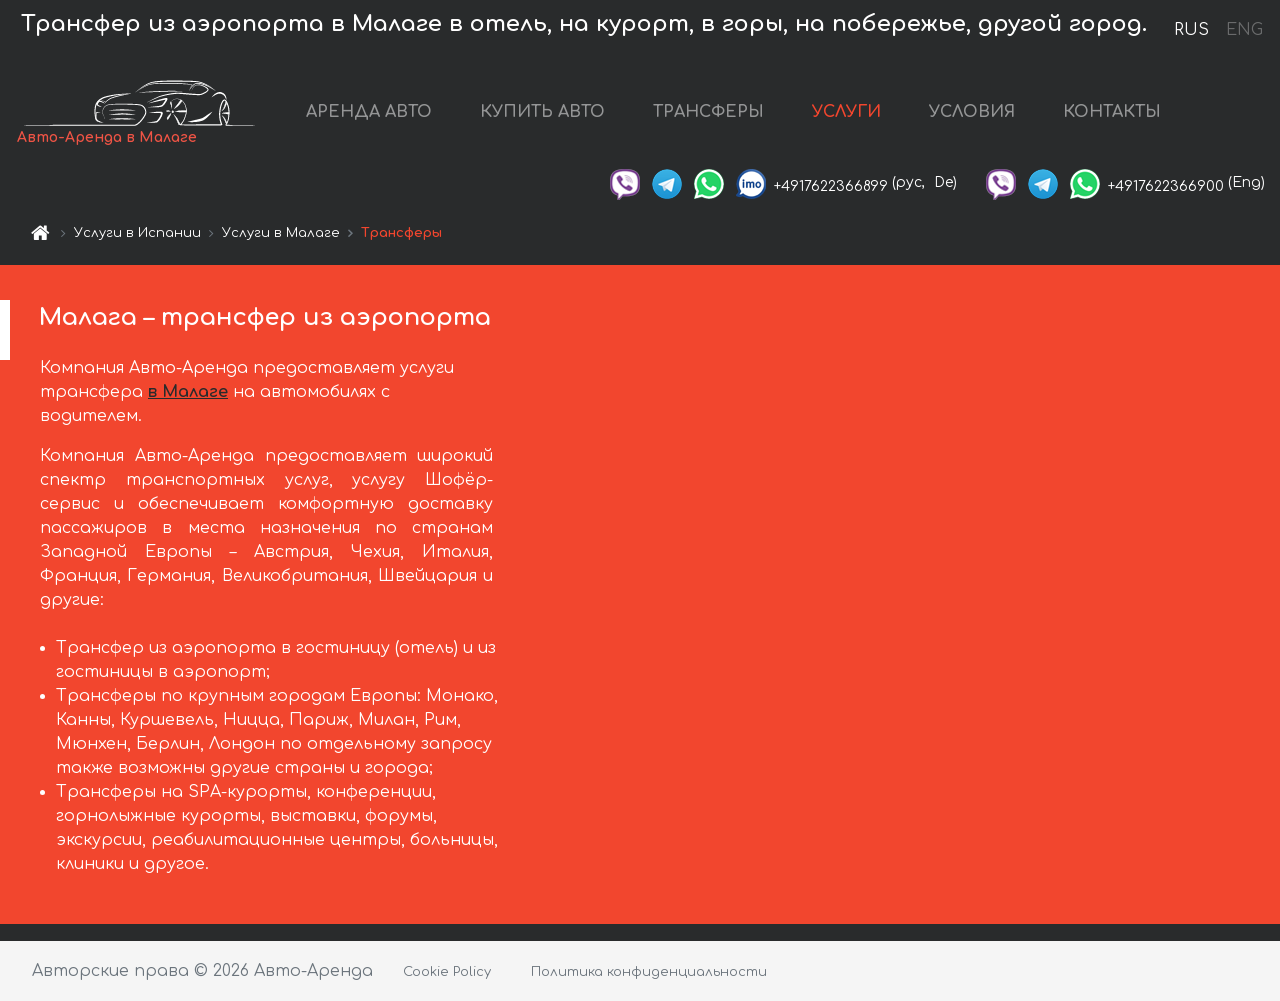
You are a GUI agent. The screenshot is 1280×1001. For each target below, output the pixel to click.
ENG (1244, 30)
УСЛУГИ (846, 112)
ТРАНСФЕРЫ (708, 112)
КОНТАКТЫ (1112, 112)
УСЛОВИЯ (972, 112)
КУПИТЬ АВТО (542, 112)
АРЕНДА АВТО (369, 112)
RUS (1191, 30)
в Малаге (188, 392)
